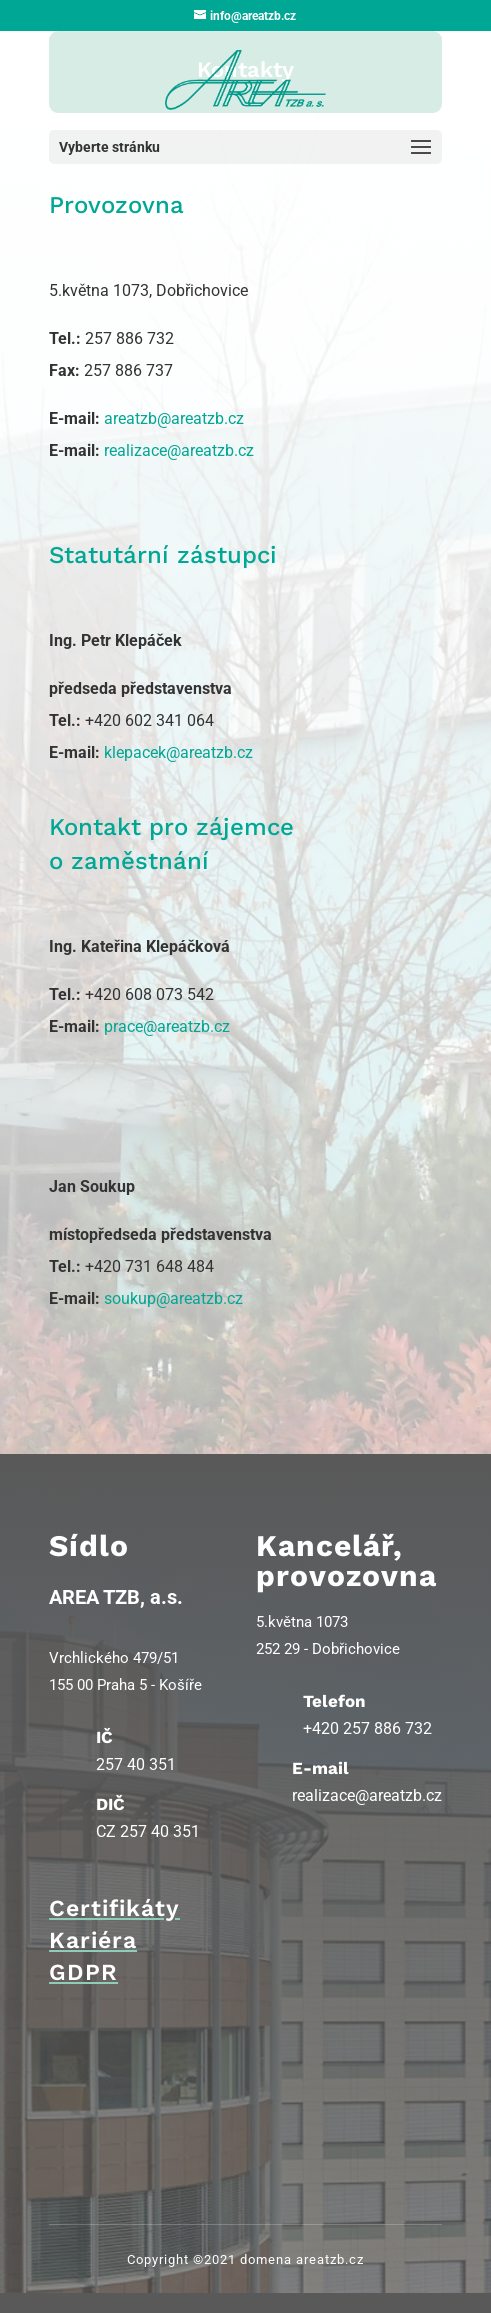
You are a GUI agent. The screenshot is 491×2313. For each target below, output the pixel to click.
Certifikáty (114, 1908)
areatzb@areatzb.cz (174, 418)
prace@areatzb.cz (167, 1026)
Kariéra (93, 1940)
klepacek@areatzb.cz (178, 752)
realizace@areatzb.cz (179, 450)
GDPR (83, 1972)
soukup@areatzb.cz (173, 1298)
